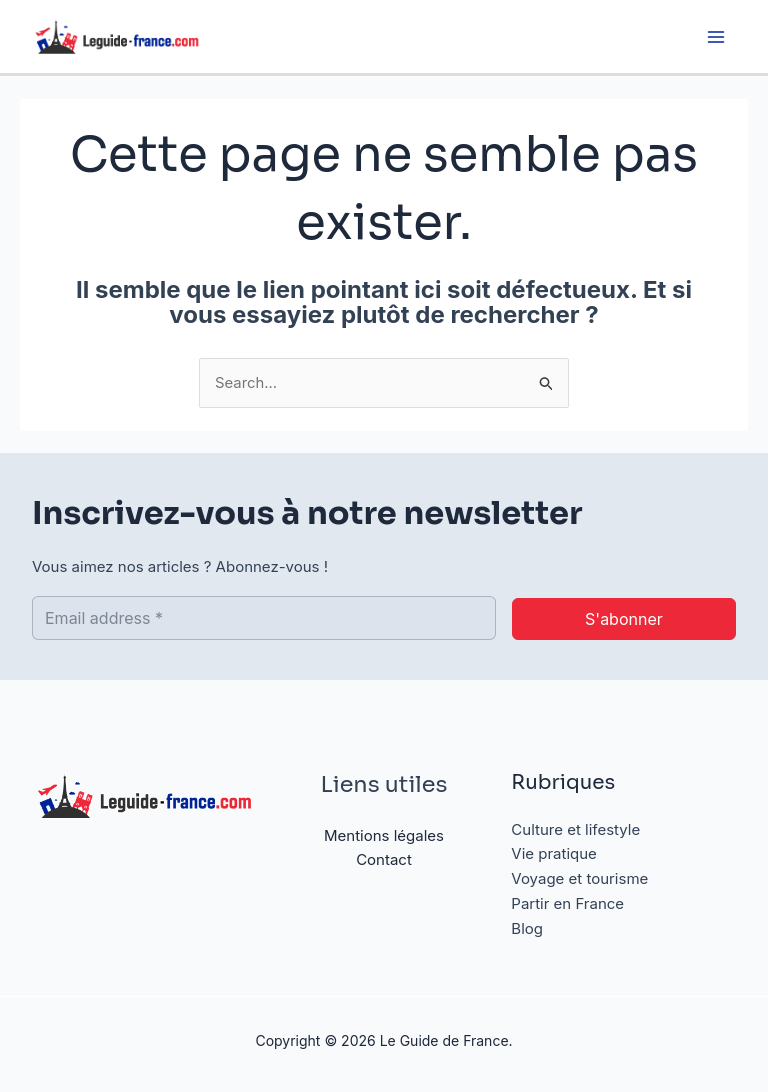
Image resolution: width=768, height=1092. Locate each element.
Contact (384, 860)
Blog (527, 928)
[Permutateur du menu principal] (715, 37)
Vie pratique (554, 854)
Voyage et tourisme (579, 879)
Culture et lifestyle (575, 829)
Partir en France (567, 903)
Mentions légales (384, 835)
